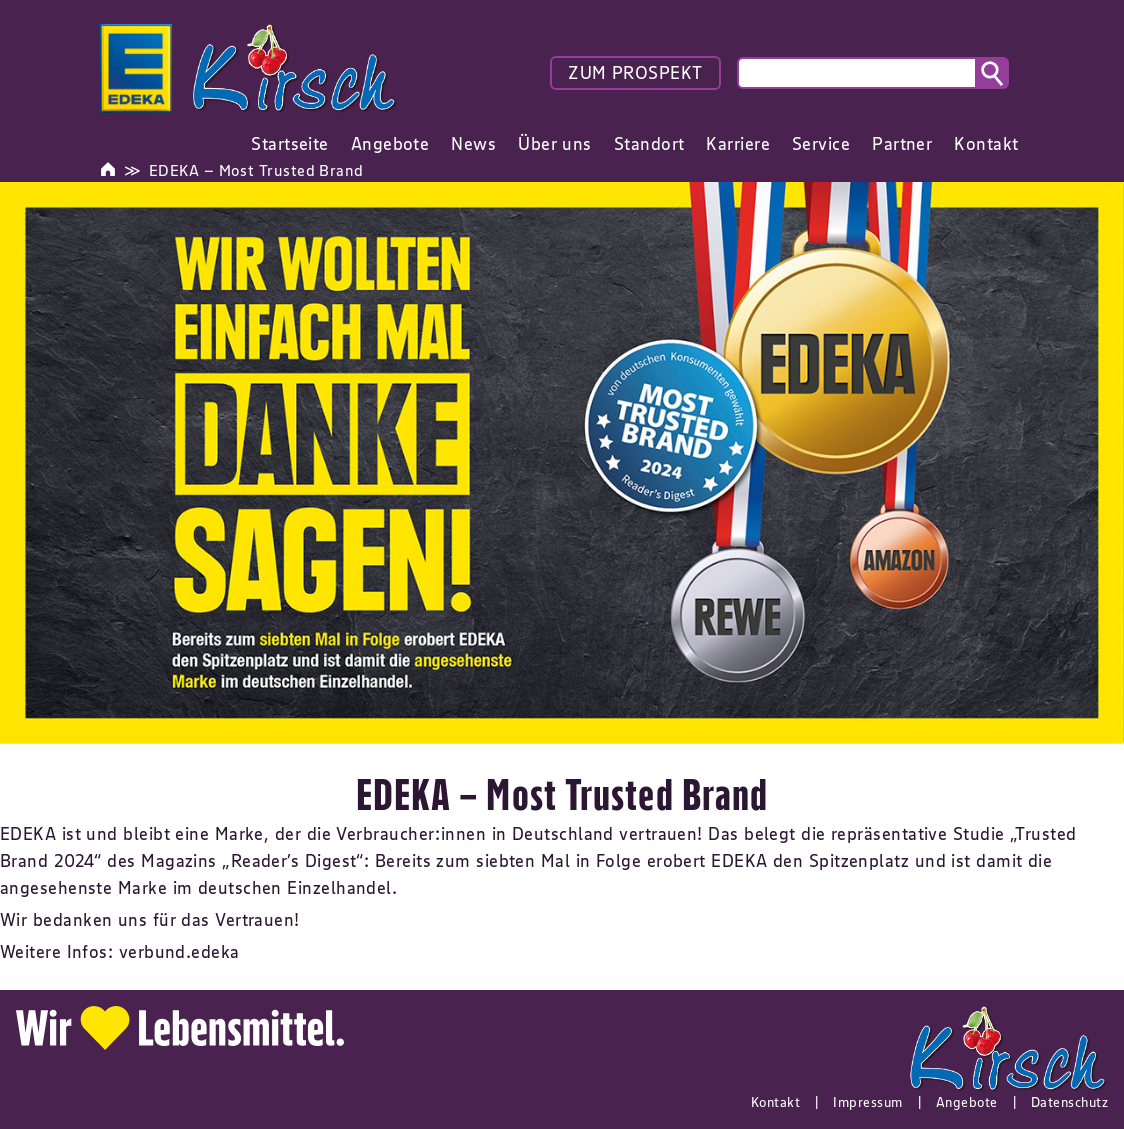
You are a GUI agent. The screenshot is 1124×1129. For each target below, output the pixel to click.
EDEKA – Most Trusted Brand (256, 170)
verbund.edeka (179, 952)
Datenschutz (1069, 1102)
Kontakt (775, 1102)
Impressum (867, 1102)
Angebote (967, 1102)
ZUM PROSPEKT (635, 73)
